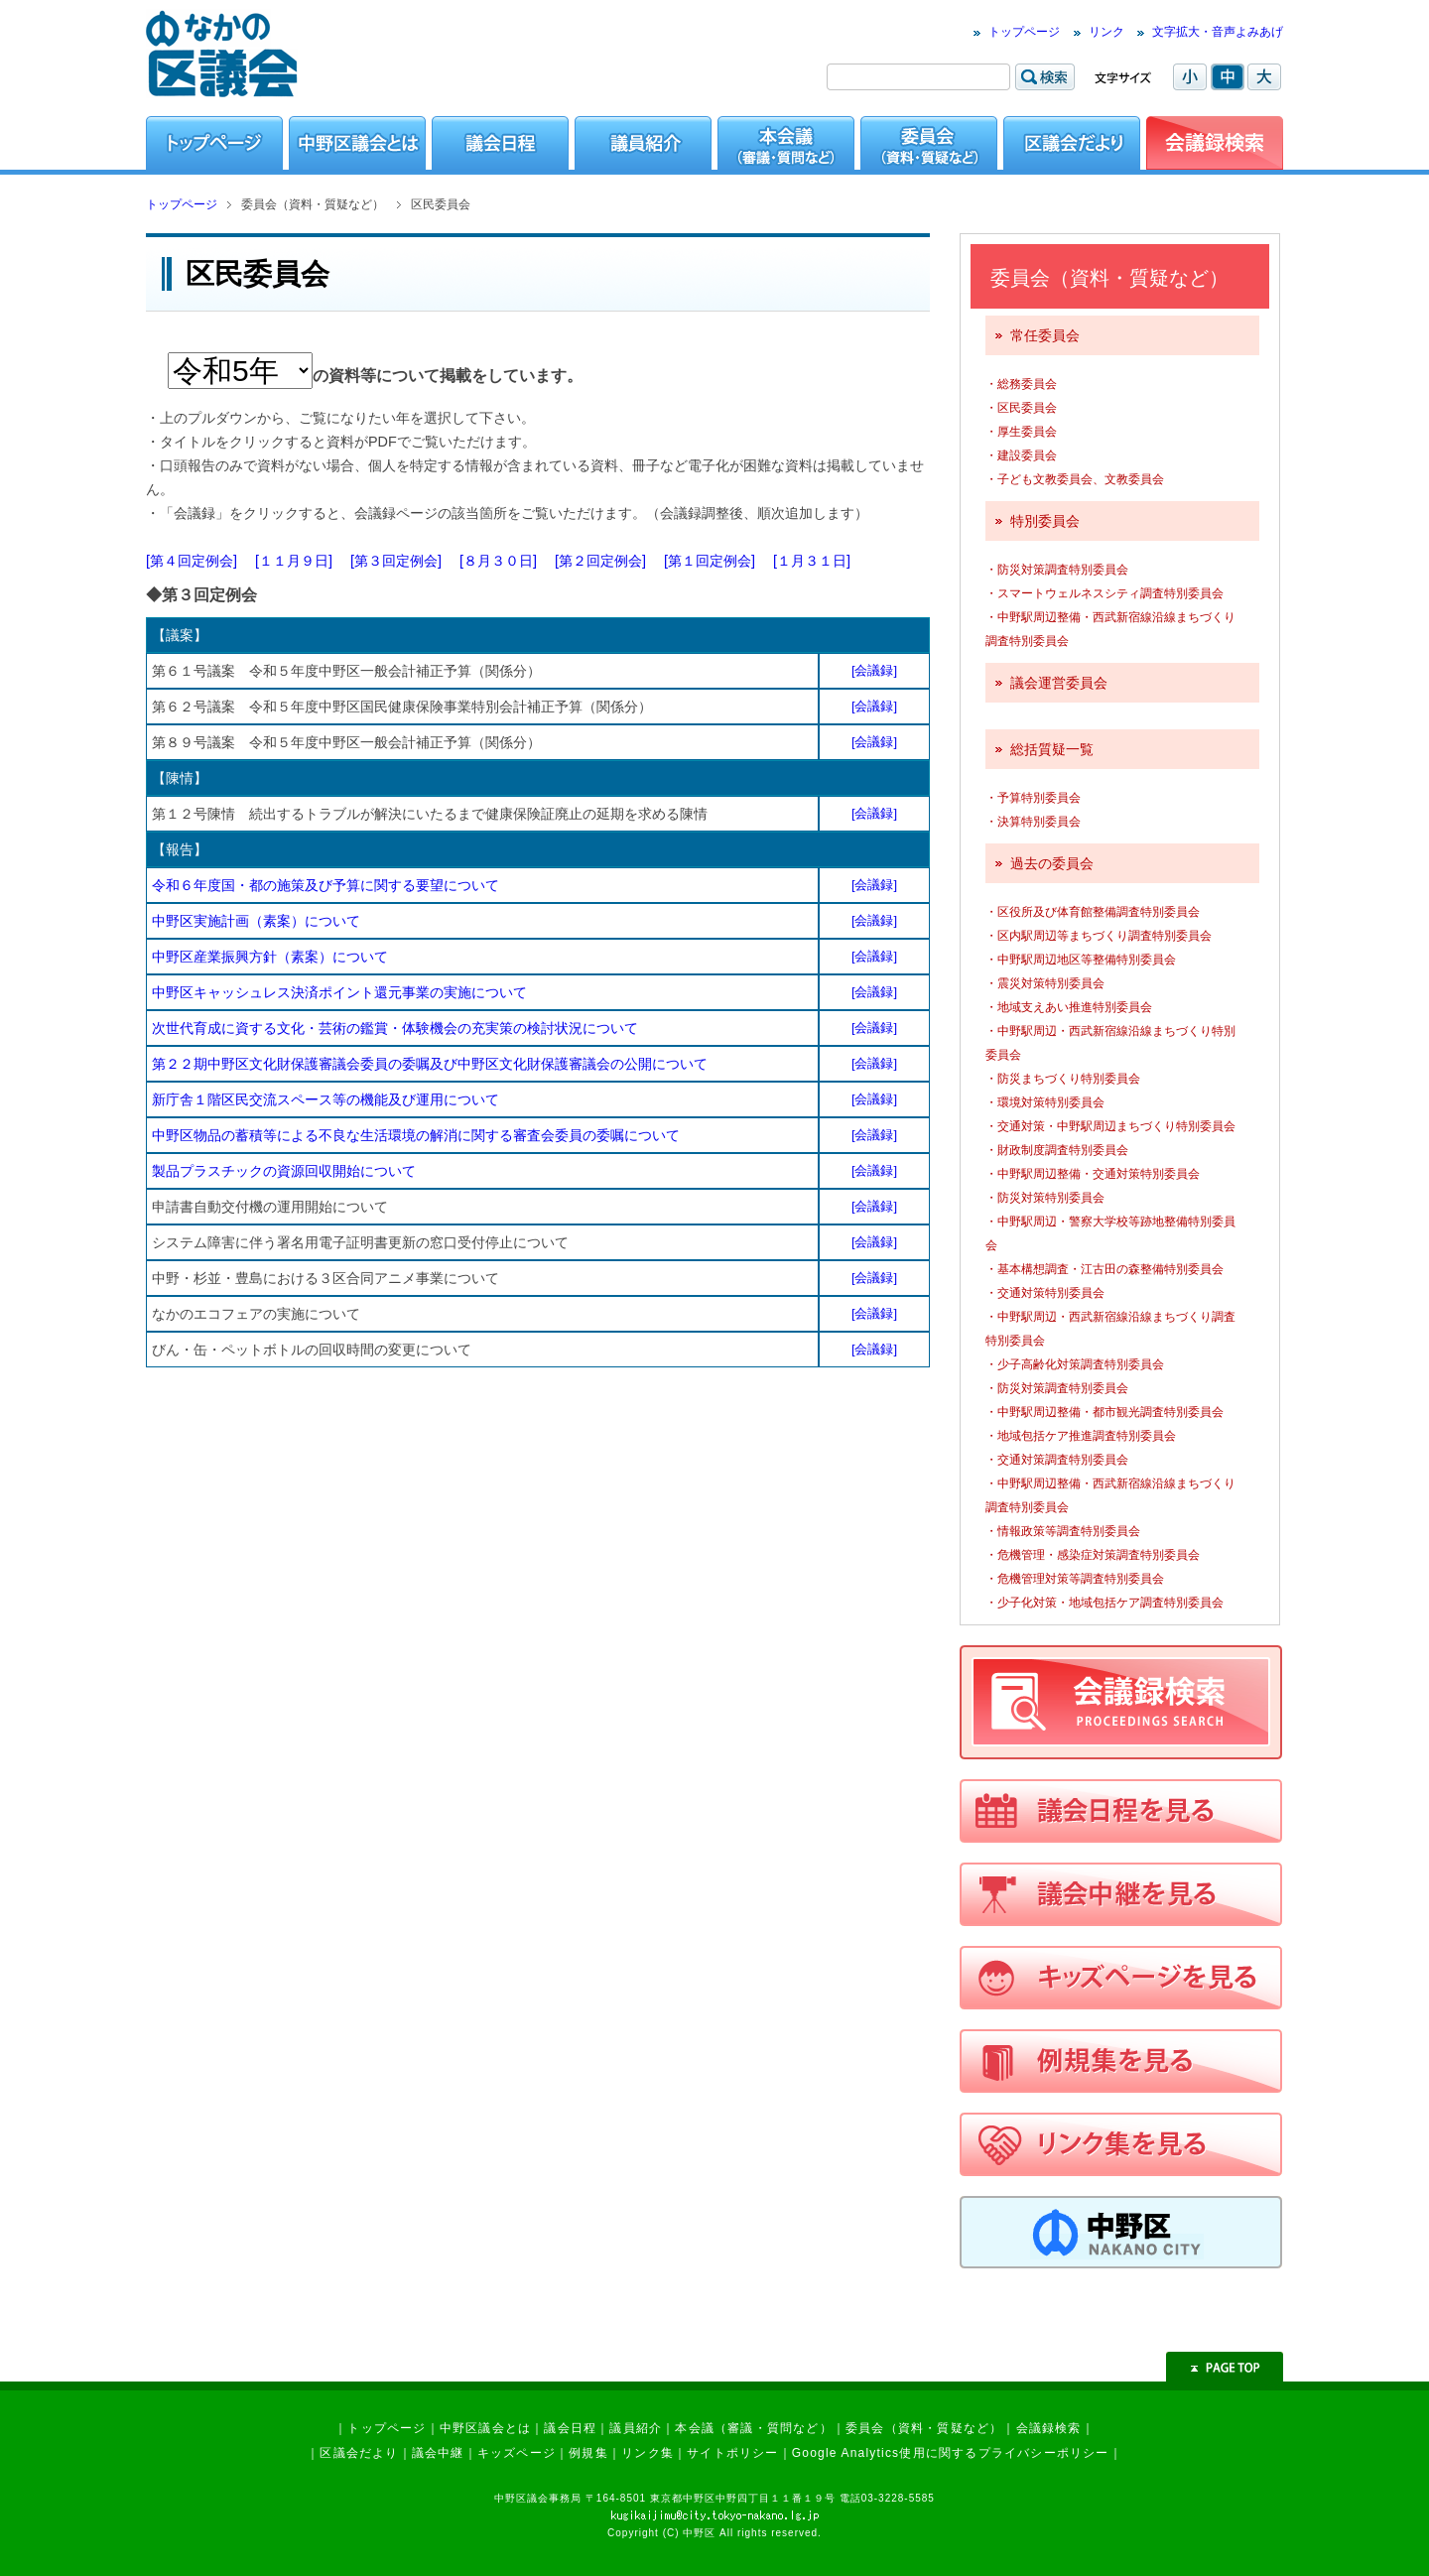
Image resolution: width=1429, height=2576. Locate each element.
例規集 (588, 2453)
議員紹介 (635, 2428)
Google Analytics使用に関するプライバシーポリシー (950, 2453)
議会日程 (570, 2428)
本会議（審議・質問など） (753, 2428)
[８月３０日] (498, 561)
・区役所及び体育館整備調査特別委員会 (1092, 912)
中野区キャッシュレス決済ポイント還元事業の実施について (339, 992)
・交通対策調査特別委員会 (1056, 1460)
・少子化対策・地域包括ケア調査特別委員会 (1104, 1603)
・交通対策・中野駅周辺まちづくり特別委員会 (1110, 1126)
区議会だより (359, 2453)
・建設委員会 (1021, 455)
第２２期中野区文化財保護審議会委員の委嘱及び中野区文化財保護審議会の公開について (430, 1064)
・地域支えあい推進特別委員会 (1068, 1007)
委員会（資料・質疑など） (923, 2428)
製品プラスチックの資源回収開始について (284, 1171)
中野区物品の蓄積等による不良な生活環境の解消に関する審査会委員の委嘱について (416, 1135)
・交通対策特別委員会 (1044, 1293)
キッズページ (516, 2453)
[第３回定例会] (396, 561)
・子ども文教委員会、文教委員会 (1074, 479)
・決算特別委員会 (1033, 822)
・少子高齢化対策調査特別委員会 (1074, 1364)
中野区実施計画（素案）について (256, 921)
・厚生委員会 (1021, 432)
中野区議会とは (485, 2428)
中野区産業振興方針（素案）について (270, 957)
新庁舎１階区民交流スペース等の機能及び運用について (325, 1099)
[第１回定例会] (709, 561)
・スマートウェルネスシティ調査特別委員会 (1104, 593)
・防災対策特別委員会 (1044, 1198)
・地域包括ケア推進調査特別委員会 (1080, 1436)
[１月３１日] (811, 561)
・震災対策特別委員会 (1044, 983)
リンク (1106, 32)
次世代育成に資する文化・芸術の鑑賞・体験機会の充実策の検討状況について (395, 1028)
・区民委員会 (1021, 408)
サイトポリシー (732, 2453)
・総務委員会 (1021, 384)
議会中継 (438, 2453)
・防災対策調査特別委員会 (1056, 570)
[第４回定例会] (191, 561)
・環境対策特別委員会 (1044, 1102)
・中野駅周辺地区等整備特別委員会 (1080, 960)
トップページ (1024, 32)
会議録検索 (1049, 2428)
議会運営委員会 (1058, 683)
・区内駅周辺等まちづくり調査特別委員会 (1098, 936)
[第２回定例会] (600, 561)
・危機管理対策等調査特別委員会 (1074, 1579)
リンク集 (647, 2453)
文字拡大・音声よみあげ (1217, 32)
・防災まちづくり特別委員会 (1062, 1079)
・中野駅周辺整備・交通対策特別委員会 (1092, 1174)
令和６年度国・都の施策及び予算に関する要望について (325, 885)
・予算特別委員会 (1033, 798)
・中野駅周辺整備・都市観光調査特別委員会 (1104, 1412)
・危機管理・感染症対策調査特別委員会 (1092, 1555)
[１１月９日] (293, 561)
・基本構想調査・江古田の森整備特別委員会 (1104, 1269)
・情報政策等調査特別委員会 (1062, 1531)
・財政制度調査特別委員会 (1056, 1150)
